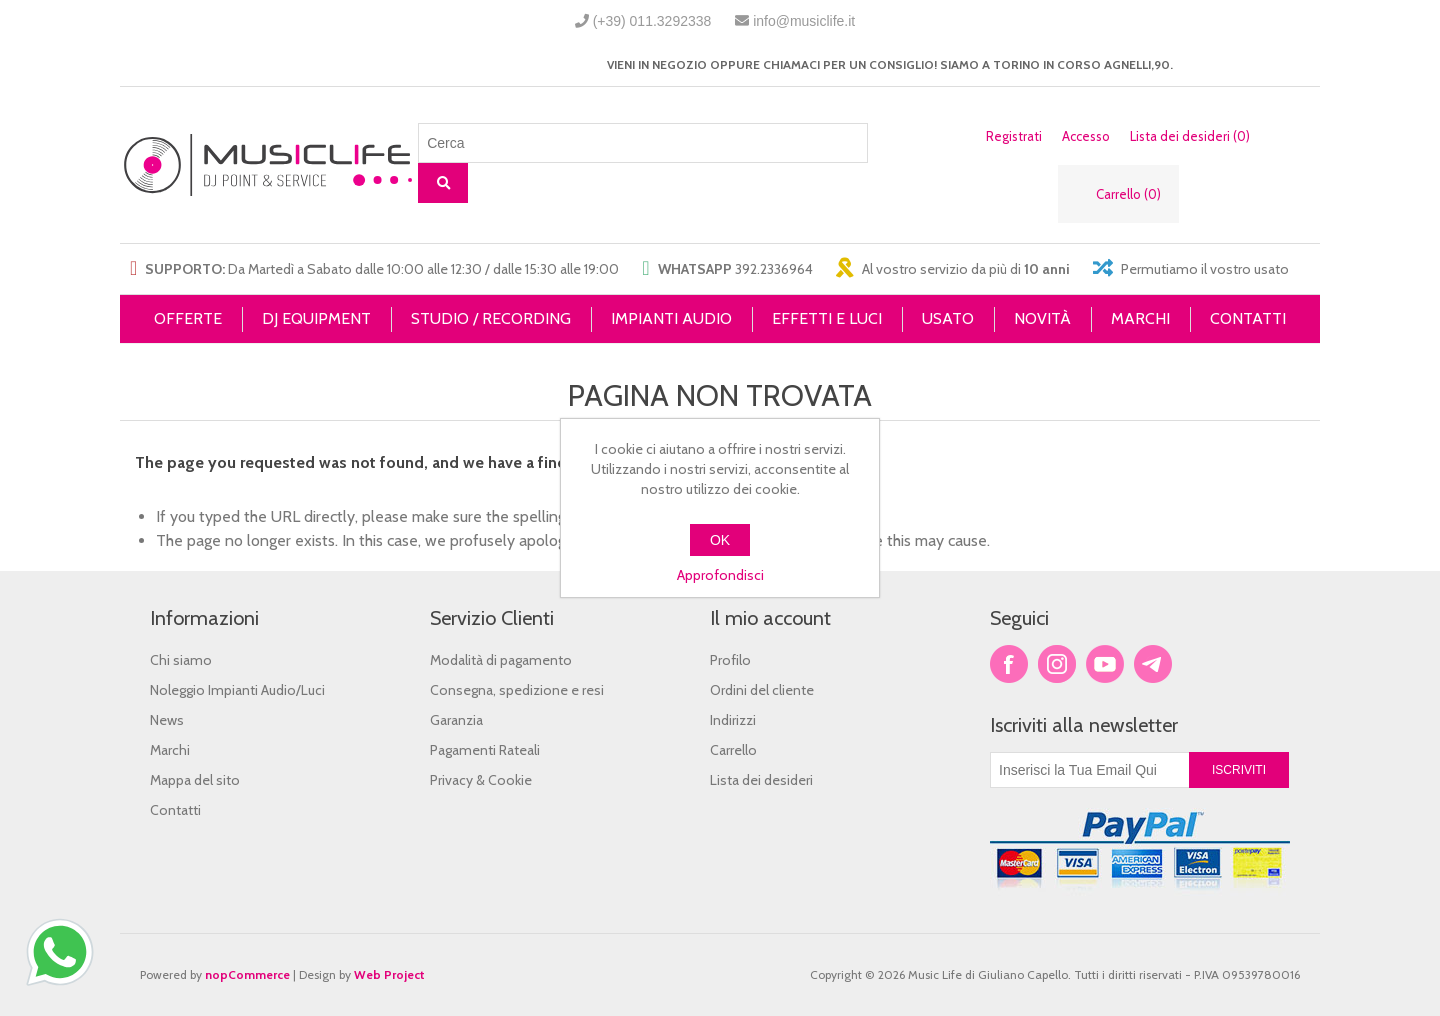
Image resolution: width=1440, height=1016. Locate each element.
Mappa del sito (195, 780)
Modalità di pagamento (501, 660)
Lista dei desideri (761, 780)
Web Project (389, 974)
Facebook (1009, 664)
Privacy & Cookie (481, 780)
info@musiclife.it (804, 21)
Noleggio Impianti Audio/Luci (237, 690)
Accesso (1086, 136)
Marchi (170, 750)
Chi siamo (181, 660)
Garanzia (456, 720)
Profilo (730, 660)
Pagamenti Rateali (485, 750)
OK (720, 540)
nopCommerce (247, 974)
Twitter (1057, 664)
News (167, 720)
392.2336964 (774, 269)
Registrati (1014, 136)
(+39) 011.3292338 (652, 21)
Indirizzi (733, 720)
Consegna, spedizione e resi (517, 690)
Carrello (733, 750)
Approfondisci (720, 575)
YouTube (1105, 664)
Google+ (1153, 664)
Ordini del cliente (762, 690)
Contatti (175, 810)
